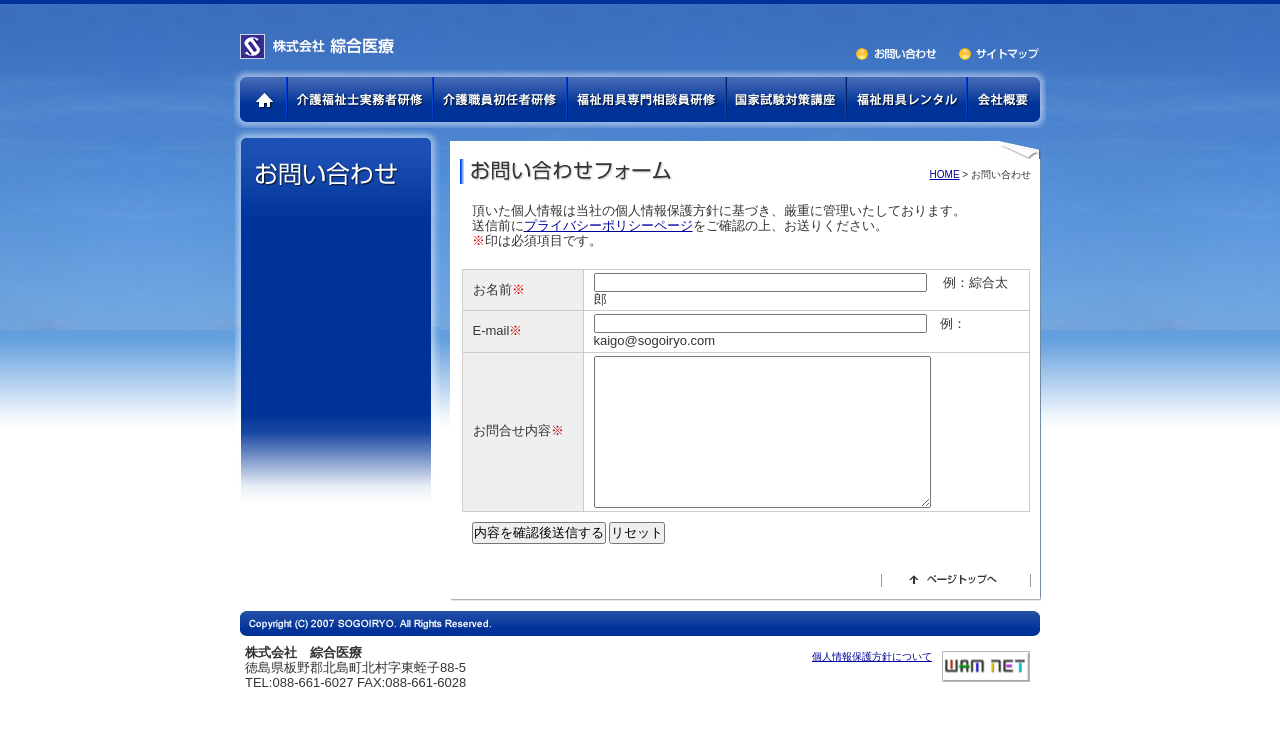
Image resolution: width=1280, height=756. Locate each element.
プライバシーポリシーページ (608, 225)
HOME (945, 174)
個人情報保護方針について (872, 686)
